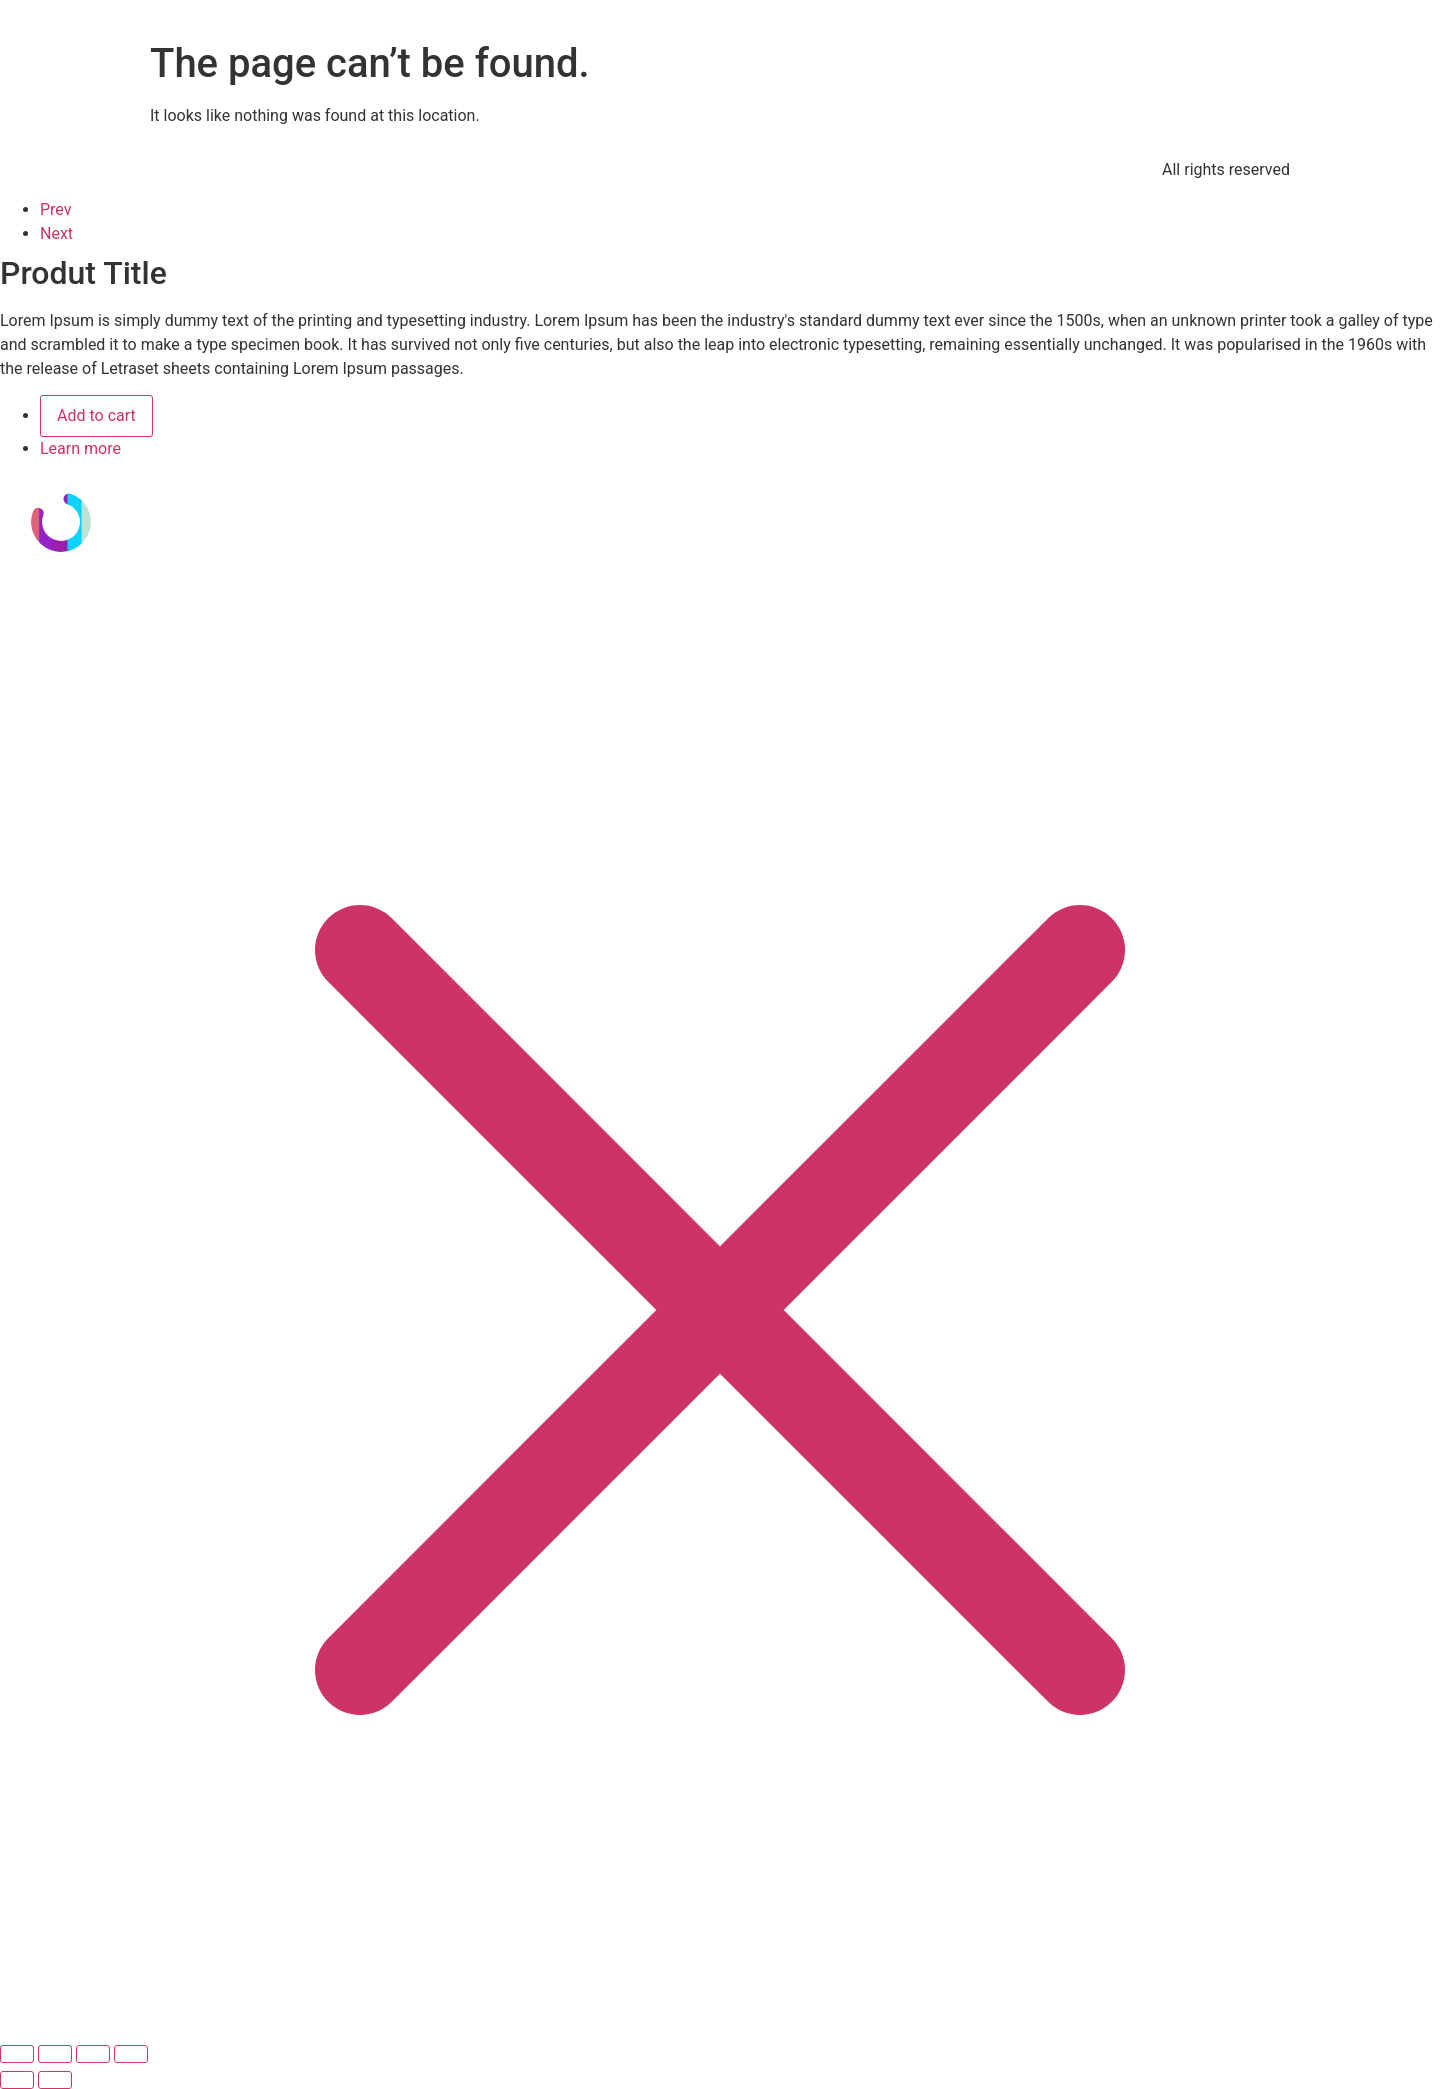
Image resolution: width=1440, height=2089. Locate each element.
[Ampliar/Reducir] (17, 2054)
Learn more (80, 448)
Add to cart (96, 415)
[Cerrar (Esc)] (131, 2054)
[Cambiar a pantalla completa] (55, 2054)
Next (56, 233)
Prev (56, 209)
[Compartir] (93, 2054)
